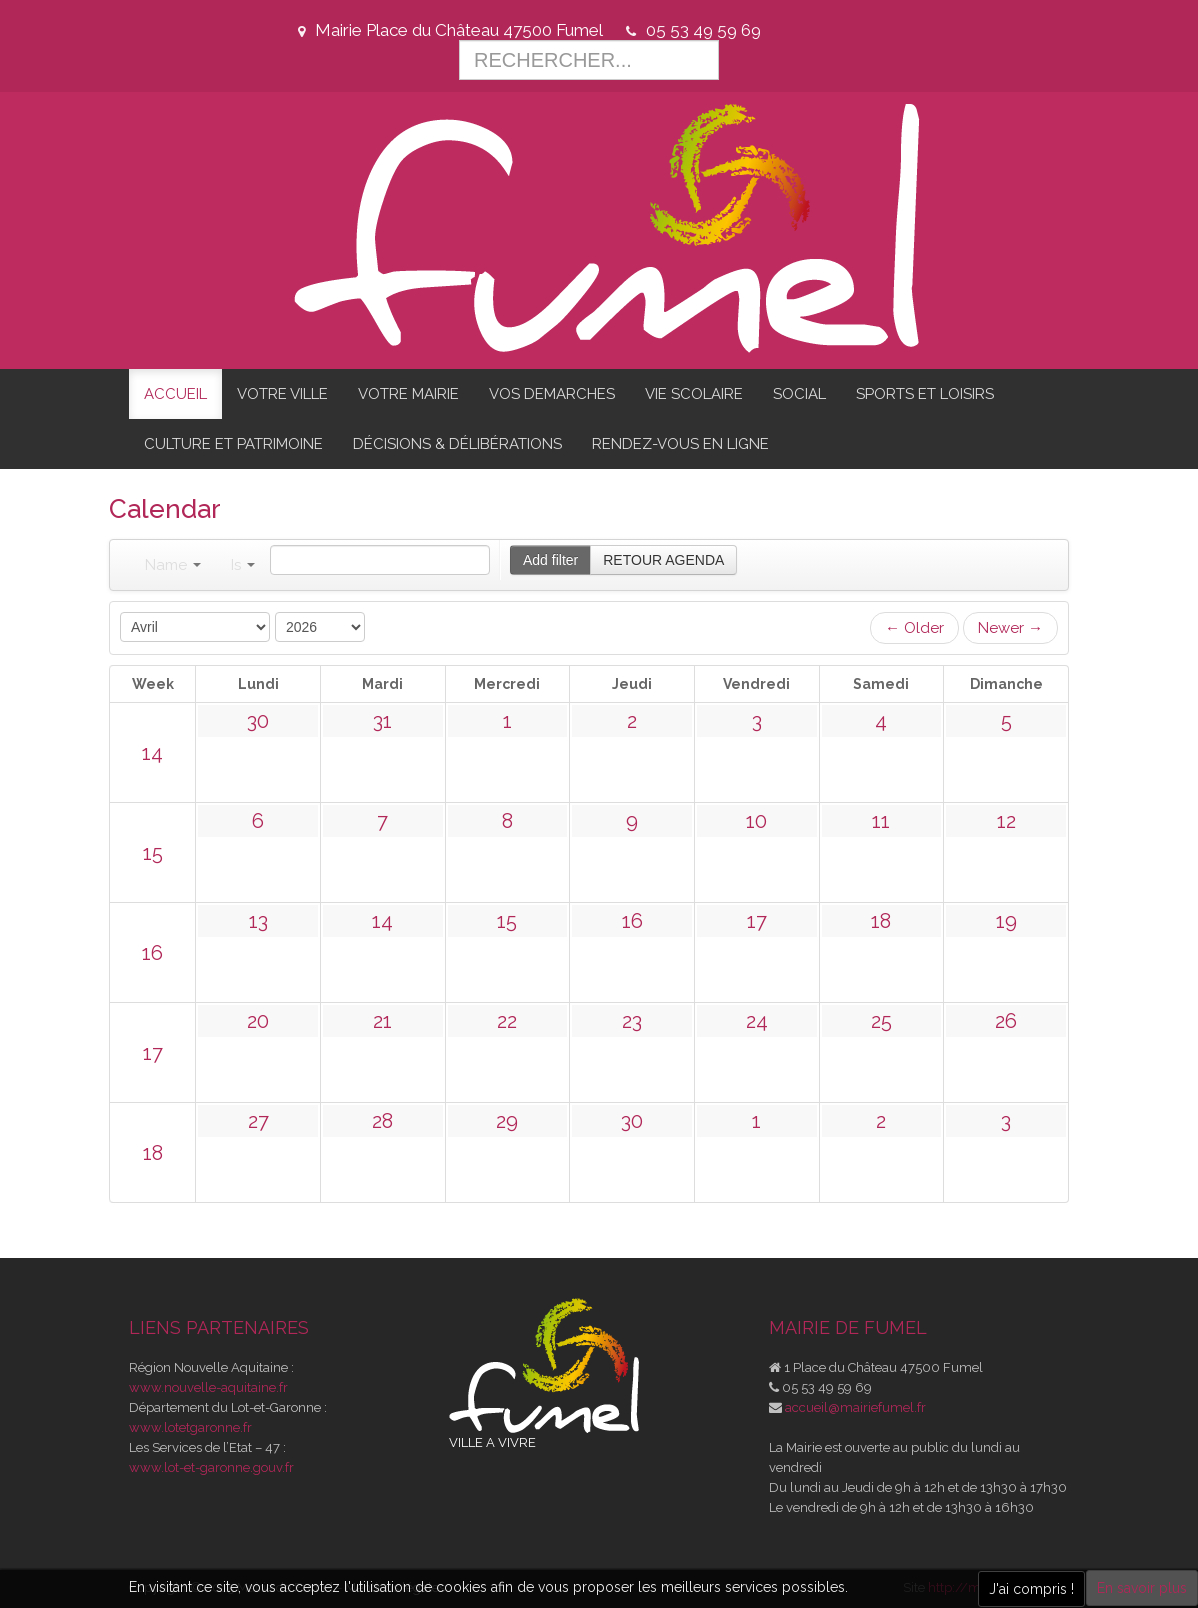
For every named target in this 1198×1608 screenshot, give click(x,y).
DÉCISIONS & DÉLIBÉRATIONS (457, 444)
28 (382, 1121)
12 (1006, 821)
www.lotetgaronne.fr (190, 1427)
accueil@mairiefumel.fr (855, 1407)
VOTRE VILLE (282, 394)
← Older (914, 628)
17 (757, 921)
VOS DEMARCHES (552, 394)
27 (258, 1121)
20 (258, 1021)
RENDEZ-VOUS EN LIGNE (680, 444)
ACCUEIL (175, 394)
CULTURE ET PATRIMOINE (233, 444)
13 (258, 921)
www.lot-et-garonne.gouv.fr (211, 1467)
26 (1006, 1021)
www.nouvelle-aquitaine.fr (208, 1387)
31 (382, 721)
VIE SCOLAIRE (694, 394)
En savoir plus (1142, 1588)
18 (881, 921)
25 (881, 1021)
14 (152, 753)
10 (756, 821)
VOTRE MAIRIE (408, 394)
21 (382, 1021)
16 (152, 953)
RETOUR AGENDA (663, 560)
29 (507, 1121)
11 (881, 821)
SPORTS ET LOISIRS (925, 394)
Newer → (1010, 628)
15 (153, 853)
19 (1006, 921)
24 (757, 1021)
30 (258, 721)
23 (632, 1021)
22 (507, 1021)
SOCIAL (799, 394)
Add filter (550, 560)
